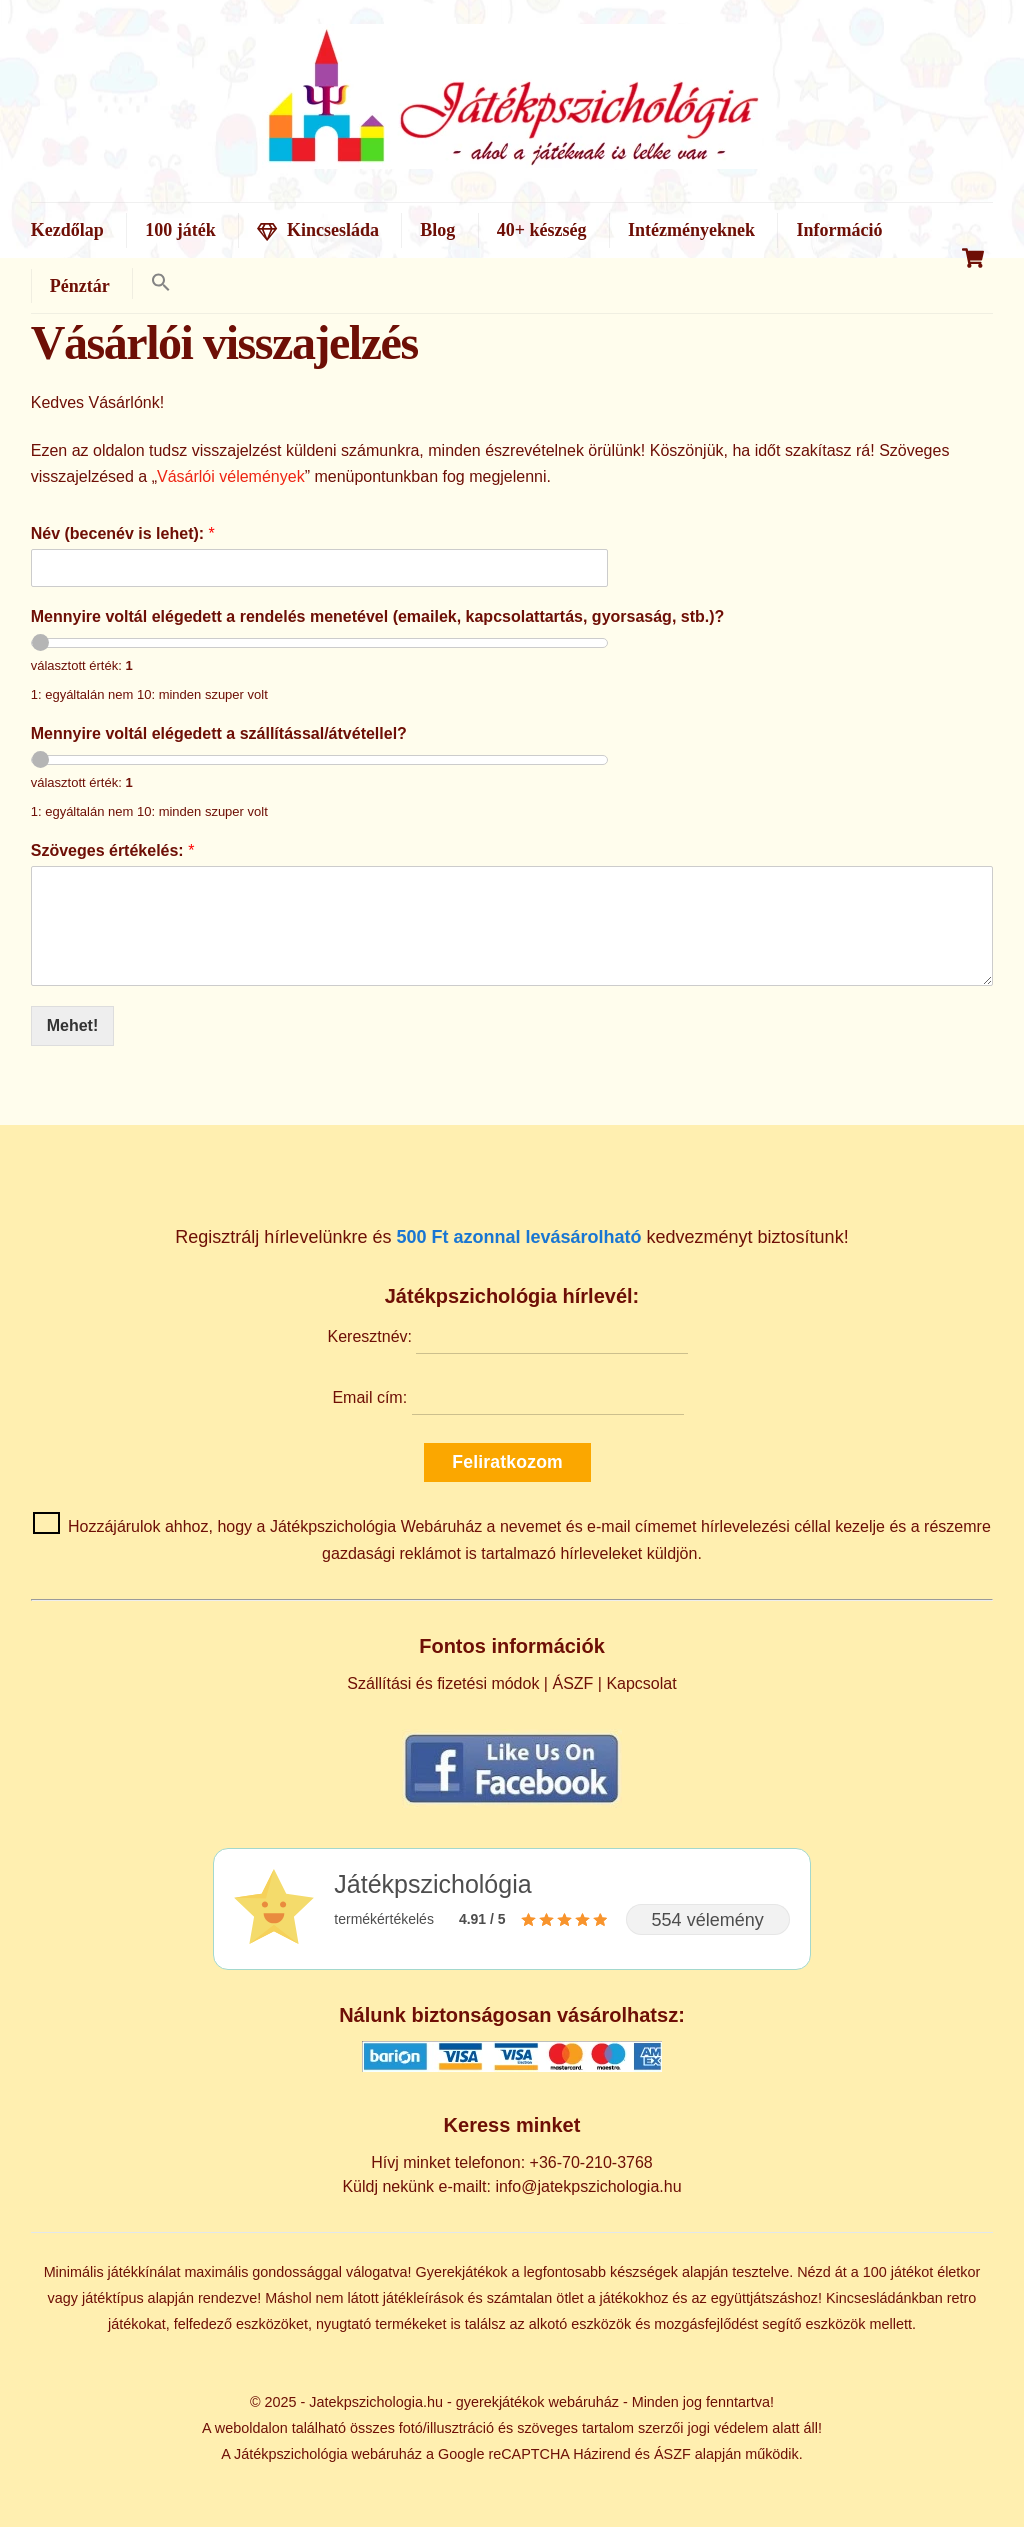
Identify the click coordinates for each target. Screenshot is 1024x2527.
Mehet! (73, 1025)
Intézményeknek (691, 230)
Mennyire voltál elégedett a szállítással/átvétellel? (219, 733)
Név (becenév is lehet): (123, 533)
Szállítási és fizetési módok (443, 1683)
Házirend (602, 2454)
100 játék (180, 230)
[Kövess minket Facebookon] (512, 1802)
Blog (437, 230)
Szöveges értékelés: (113, 850)
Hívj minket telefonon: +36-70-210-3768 (512, 2162)
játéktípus (113, 2298)
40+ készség (542, 230)
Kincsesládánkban (884, 2298)
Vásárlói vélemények (231, 476)
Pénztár (80, 286)
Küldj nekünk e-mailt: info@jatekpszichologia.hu (511, 2186)
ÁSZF (572, 1683)
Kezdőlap (67, 230)
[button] (160, 283)
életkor (958, 2272)
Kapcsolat (641, 1683)
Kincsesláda (318, 230)
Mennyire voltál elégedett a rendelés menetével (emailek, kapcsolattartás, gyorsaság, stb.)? (378, 616)
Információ (839, 230)
